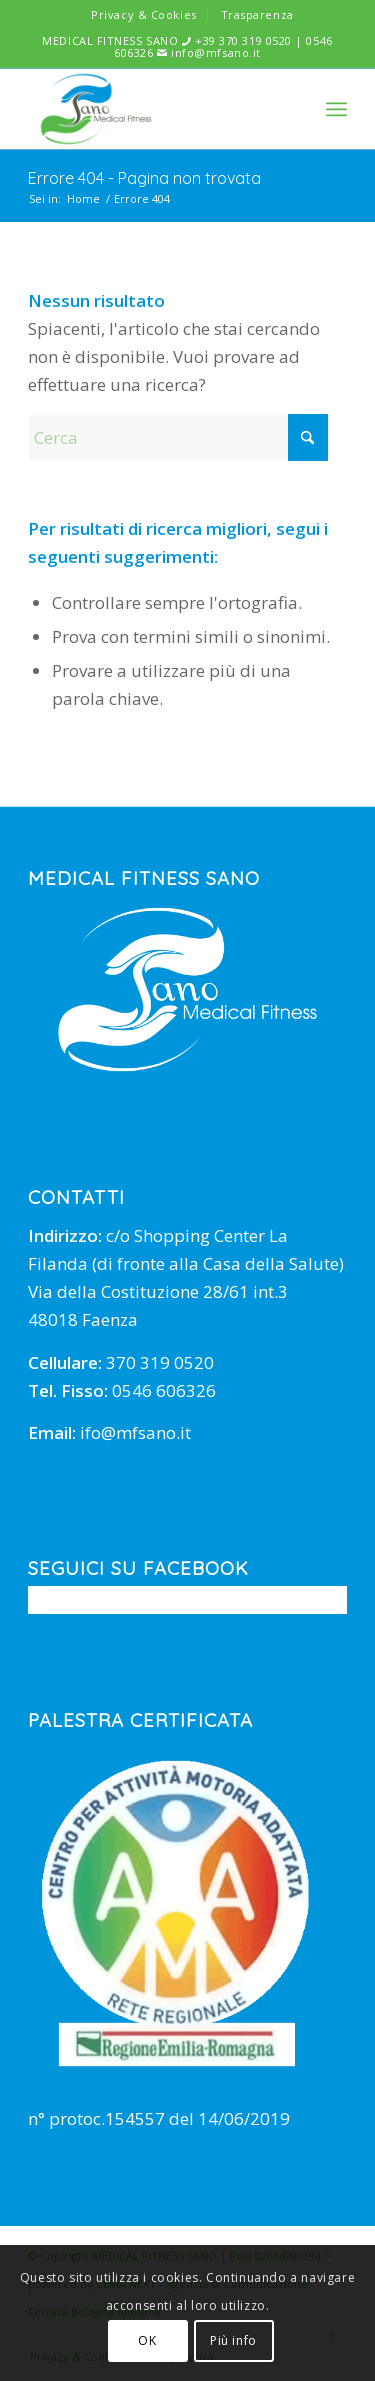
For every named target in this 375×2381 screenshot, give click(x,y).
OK (147, 2340)
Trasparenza (257, 14)
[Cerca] (178, 437)
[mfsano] (155, 109)
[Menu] (336, 109)
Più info (233, 2340)
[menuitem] (144, 15)
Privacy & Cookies (143, 14)
